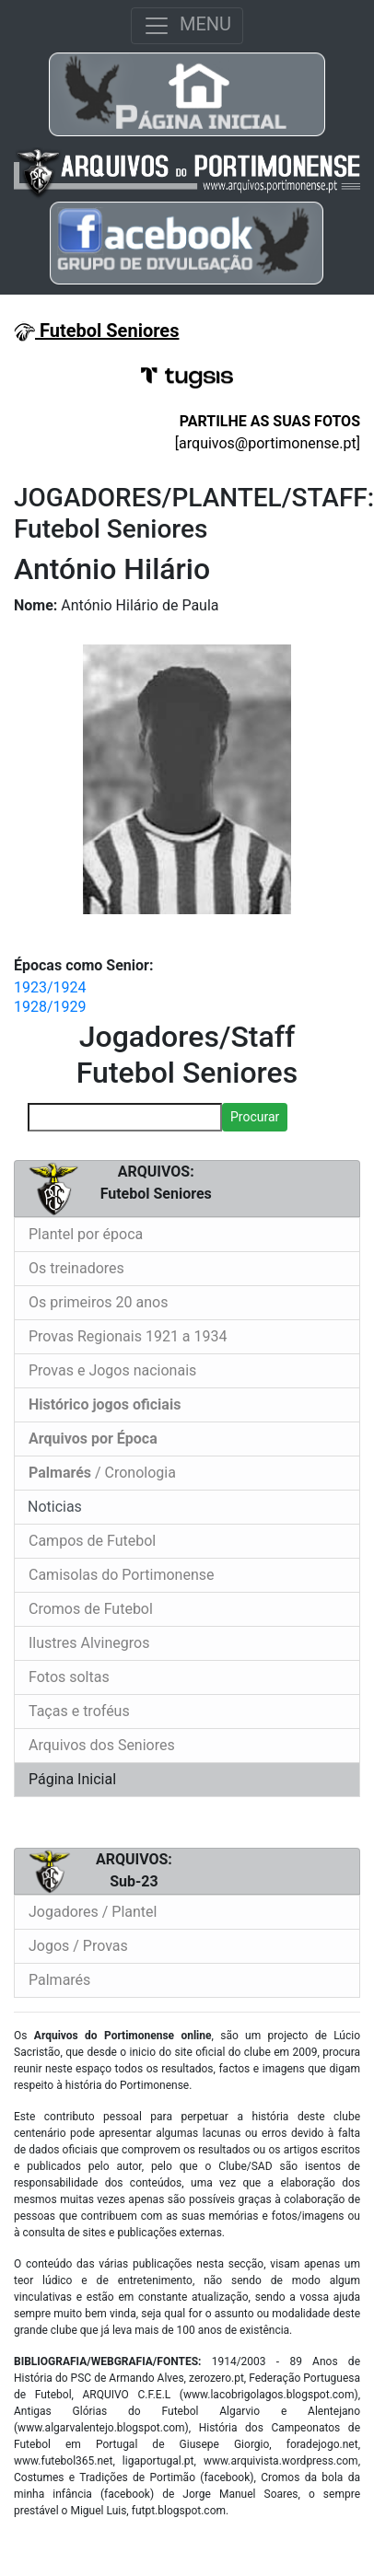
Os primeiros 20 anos (98, 1302)
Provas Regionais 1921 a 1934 (128, 1336)
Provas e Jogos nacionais (112, 1370)
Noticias (53, 1506)
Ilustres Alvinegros (89, 1643)
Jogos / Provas (78, 1946)
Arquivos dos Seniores (102, 1745)
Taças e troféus (79, 1711)
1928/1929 (50, 1006)
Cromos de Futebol (91, 1609)
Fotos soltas (69, 1677)
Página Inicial (72, 1779)
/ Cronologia (102, 1472)
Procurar (254, 1116)
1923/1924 (50, 987)
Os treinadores (76, 1268)
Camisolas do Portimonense (121, 1575)
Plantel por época (86, 1234)
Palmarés (59, 1980)
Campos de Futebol (92, 1540)
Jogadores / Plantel (93, 1911)
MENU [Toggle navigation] (187, 26)
